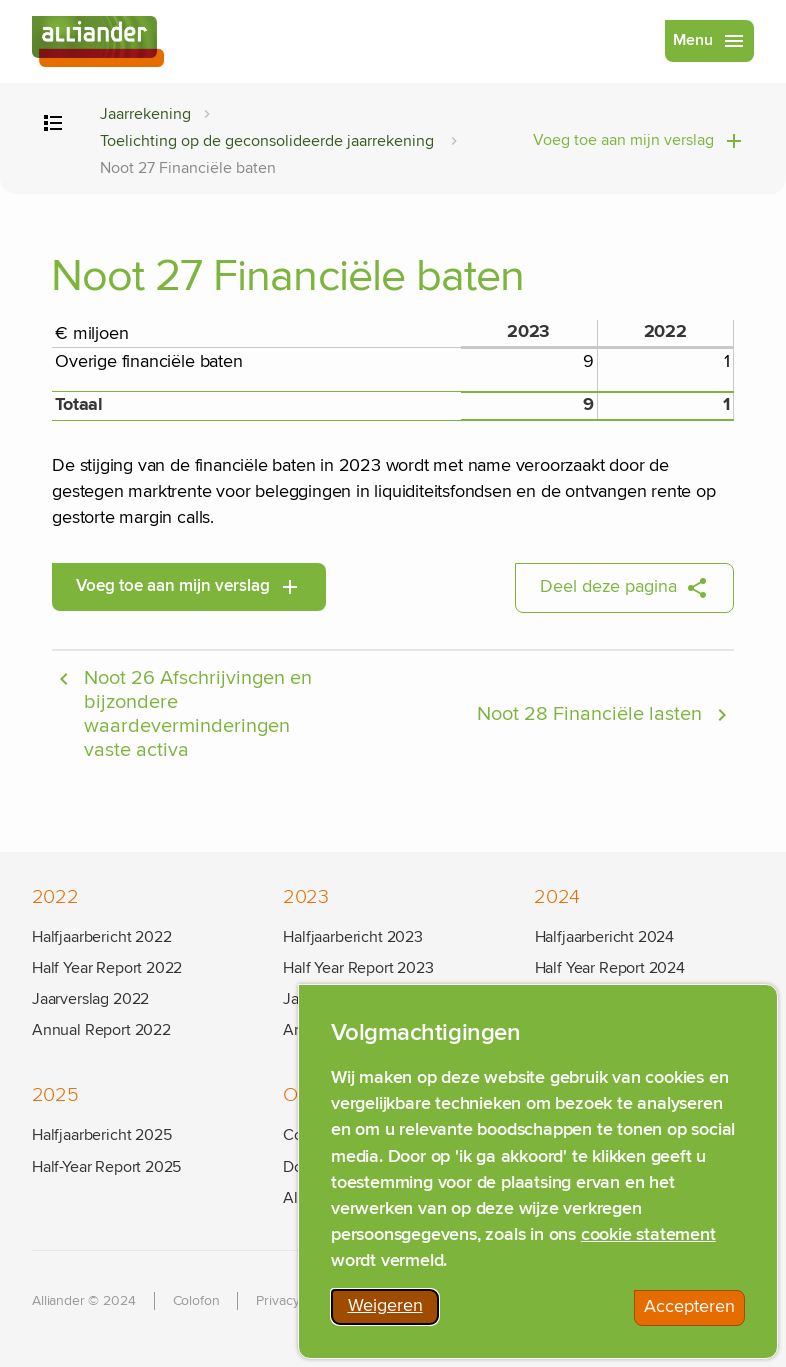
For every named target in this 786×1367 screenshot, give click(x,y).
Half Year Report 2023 (358, 968)
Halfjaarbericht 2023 (352, 937)
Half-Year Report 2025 (106, 1167)
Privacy (277, 1301)
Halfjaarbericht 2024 (604, 937)
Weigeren (394, 1315)
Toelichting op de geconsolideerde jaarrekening (269, 141)
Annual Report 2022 (101, 1030)
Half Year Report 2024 (610, 968)
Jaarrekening (145, 114)
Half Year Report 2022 (107, 968)
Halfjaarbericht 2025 (101, 1135)
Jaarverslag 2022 (90, 999)
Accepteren (694, 1316)
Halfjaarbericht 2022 (101, 937)
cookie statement (648, 1240)
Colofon (196, 1301)
